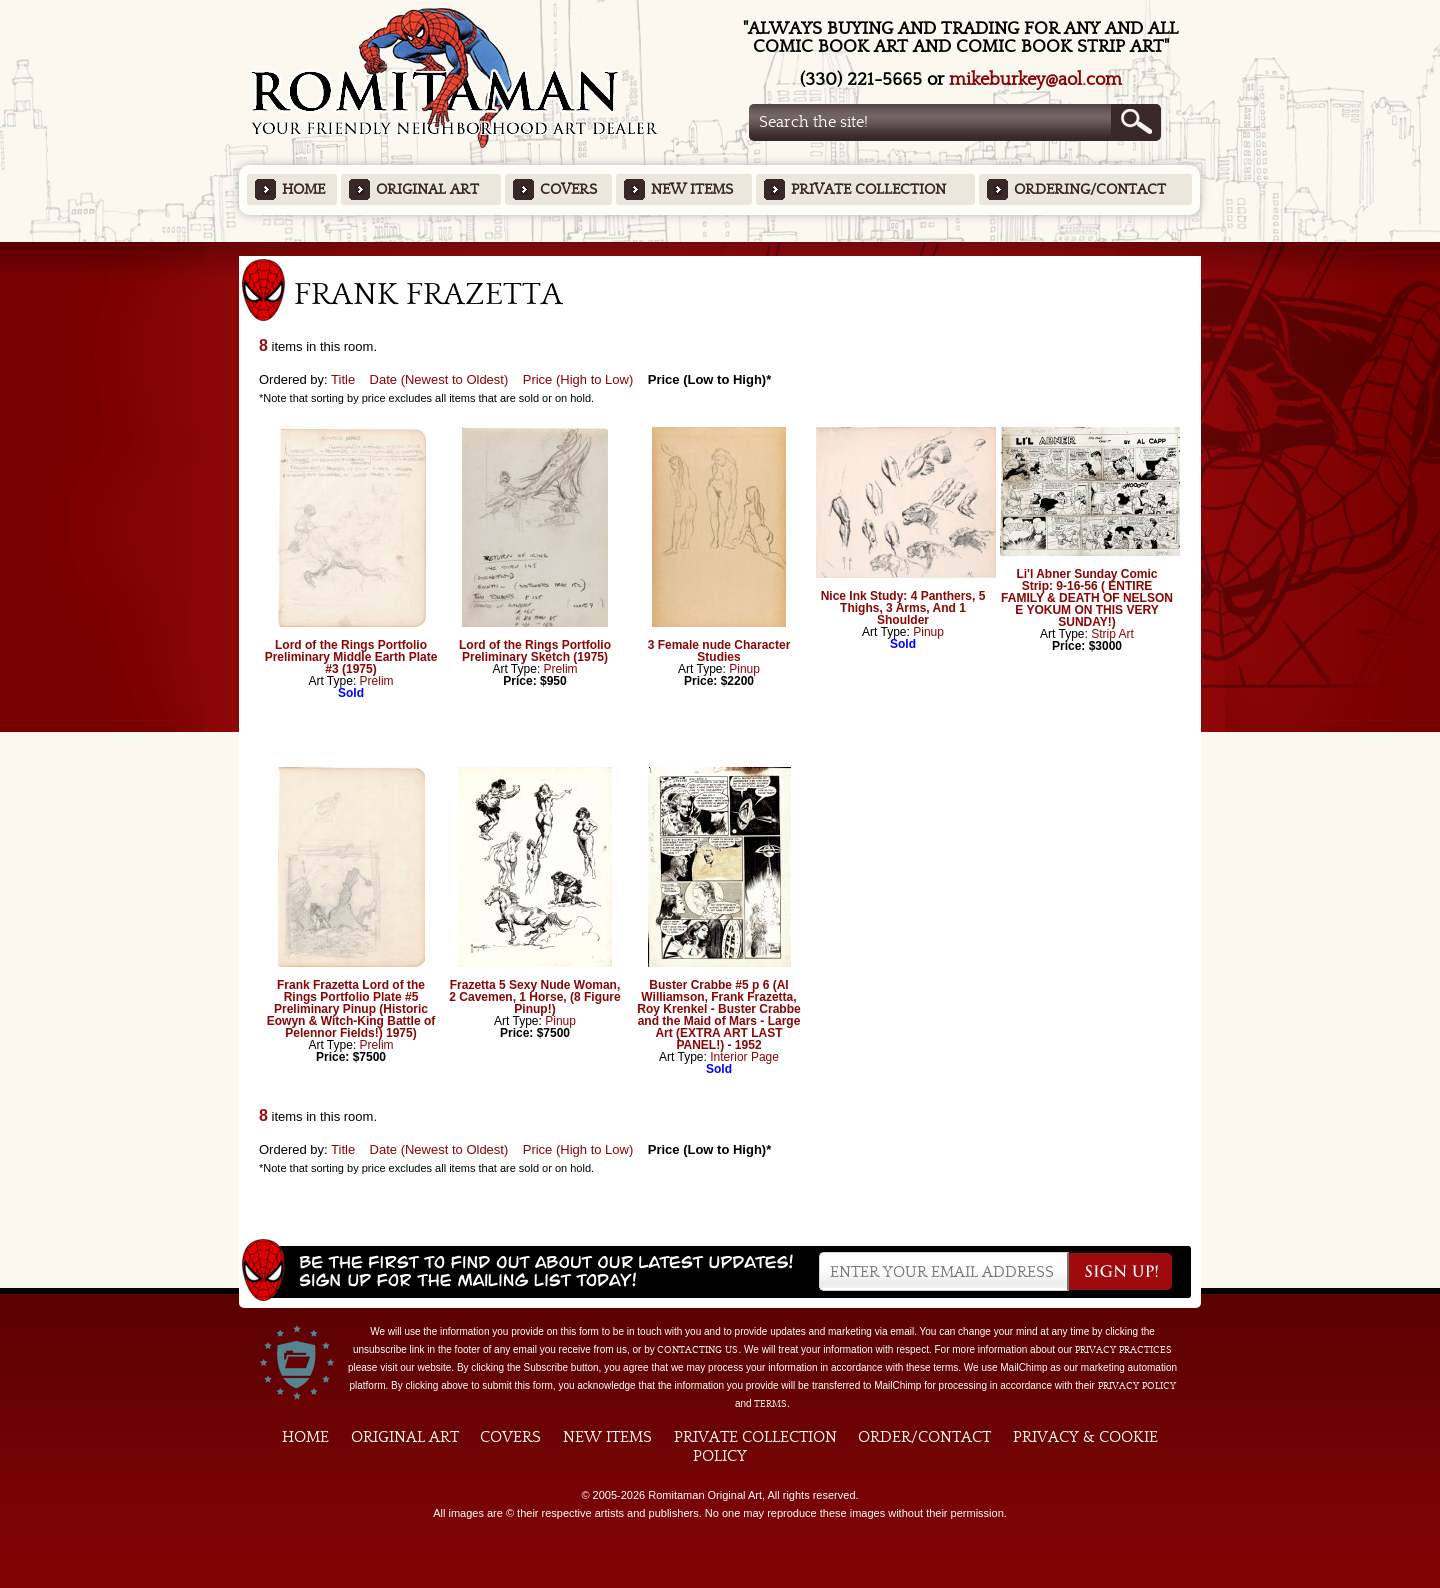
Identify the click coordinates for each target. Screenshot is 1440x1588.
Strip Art (1112, 634)
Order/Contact (924, 1437)
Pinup (744, 669)
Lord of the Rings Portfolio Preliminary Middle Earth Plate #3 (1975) (351, 657)
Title (343, 379)
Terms (770, 1404)
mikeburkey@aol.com (1035, 79)
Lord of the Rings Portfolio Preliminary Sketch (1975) (535, 651)
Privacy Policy (1137, 1386)
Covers (568, 189)
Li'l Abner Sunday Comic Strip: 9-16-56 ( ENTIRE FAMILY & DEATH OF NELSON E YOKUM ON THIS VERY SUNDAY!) (1087, 598)
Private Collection (868, 189)
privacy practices (1123, 1350)
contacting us (697, 1350)
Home (303, 189)
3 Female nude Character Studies (719, 651)
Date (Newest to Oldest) (439, 379)
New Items (692, 189)
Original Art (427, 189)
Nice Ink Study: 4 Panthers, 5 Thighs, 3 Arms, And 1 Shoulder (903, 608)
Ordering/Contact (1090, 189)
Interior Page (744, 1057)
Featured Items (720, 248)
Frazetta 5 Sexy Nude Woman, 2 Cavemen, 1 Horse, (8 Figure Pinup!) (534, 997)
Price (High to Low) (578, 379)
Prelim (377, 681)
